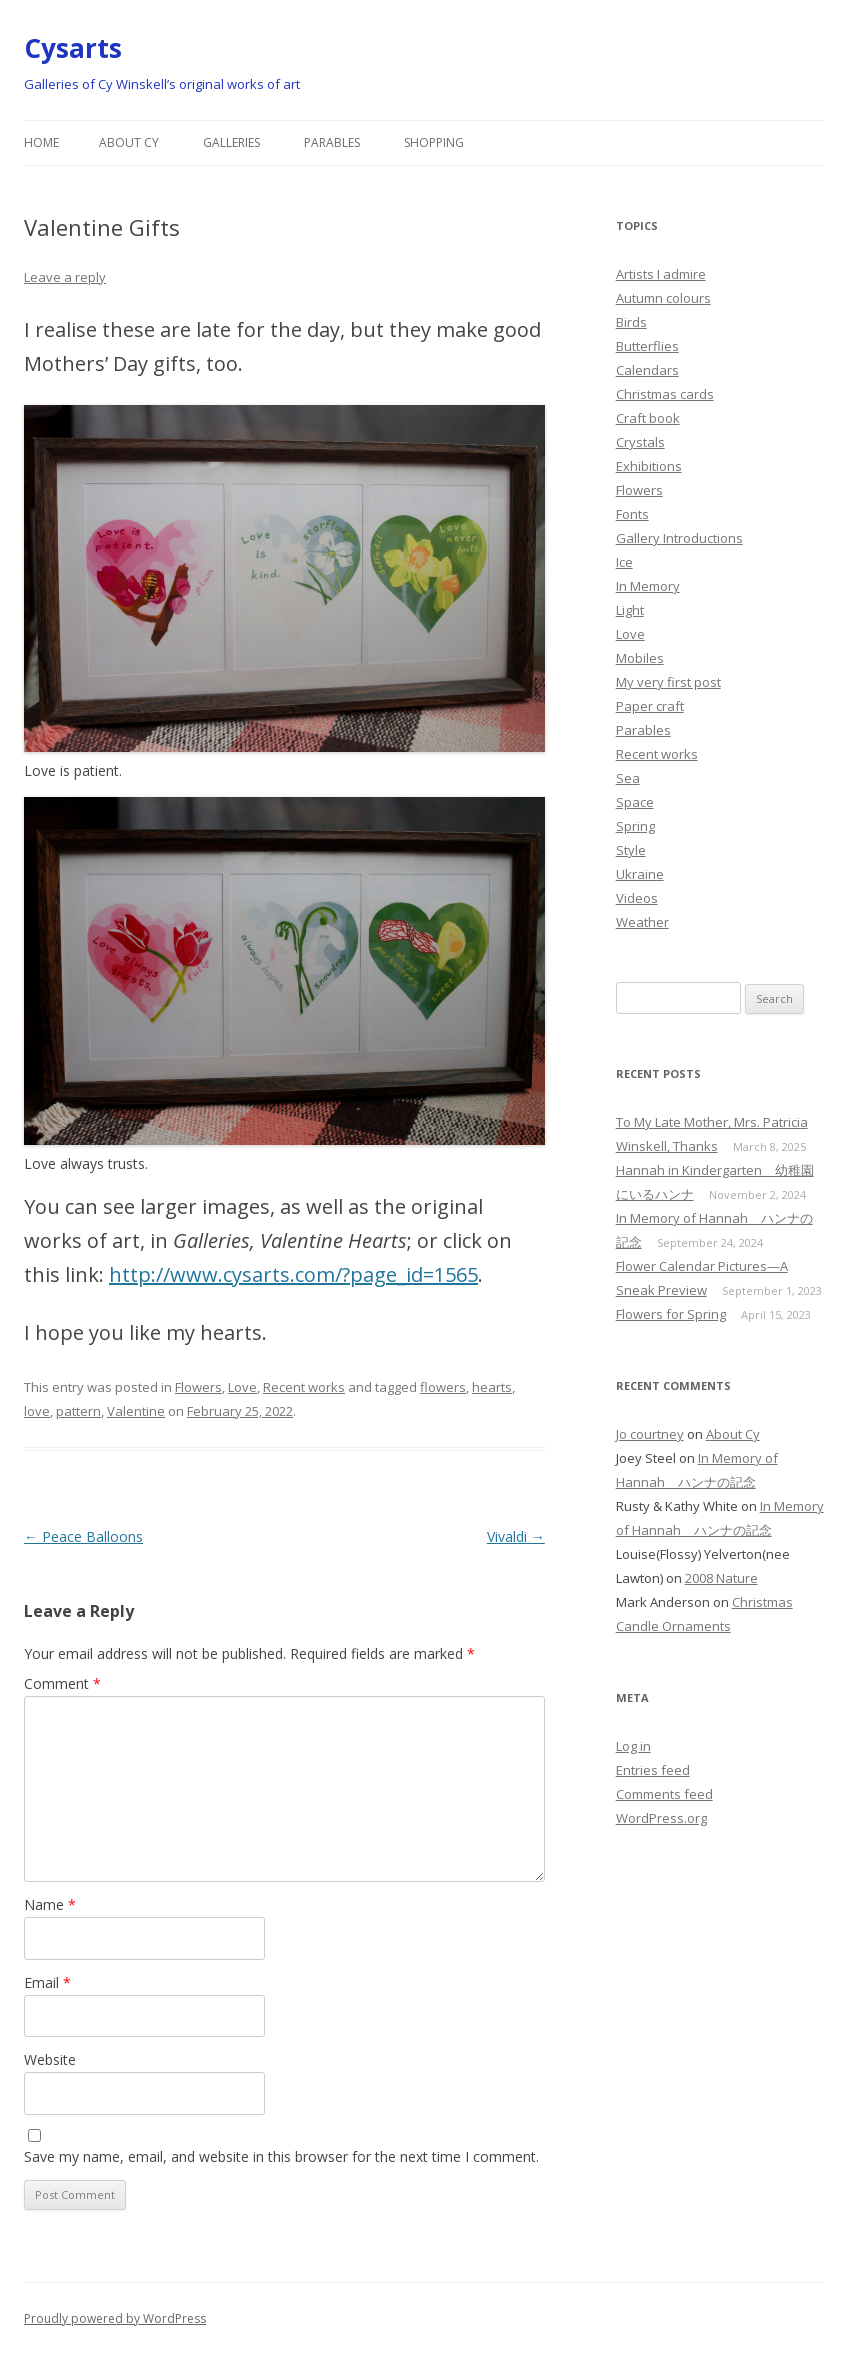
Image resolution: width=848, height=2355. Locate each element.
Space (635, 802)
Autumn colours (663, 298)
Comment (62, 1683)
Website (50, 2059)
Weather (642, 922)
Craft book (648, 418)
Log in (633, 1746)
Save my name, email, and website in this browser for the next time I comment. (281, 2156)
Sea (628, 778)
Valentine (136, 1411)
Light (630, 610)
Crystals (640, 442)
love (37, 1411)
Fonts (632, 514)
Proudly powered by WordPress (115, 2318)
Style (631, 850)
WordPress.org (661, 1818)
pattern (78, 1411)
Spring (635, 826)
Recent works (304, 1387)
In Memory (648, 586)
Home (41, 142)
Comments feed (664, 1794)
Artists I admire (661, 274)
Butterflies (647, 346)
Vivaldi (516, 1536)
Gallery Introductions (679, 538)
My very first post (668, 682)
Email (47, 1982)
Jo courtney (650, 1434)
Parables (332, 142)
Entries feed (653, 1770)
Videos (637, 898)
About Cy (129, 142)
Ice (624, 562)
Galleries (231, 142)
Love (242, 1387)
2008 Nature (721, 1578)
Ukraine (640, 874)
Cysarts (73, 48)
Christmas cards (665, 394)
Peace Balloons (83, 1536)
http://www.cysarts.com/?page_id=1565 (293, 1274)
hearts (492, 1387)
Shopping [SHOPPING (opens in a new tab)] (434, 142)
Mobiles (640, 658)
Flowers (198, 1387)
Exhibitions (649, 466)
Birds (631, 322)
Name (50, 1904)
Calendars (647, 370)
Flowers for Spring (671, 1314)
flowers (443, 1387)
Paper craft (650, 706)
